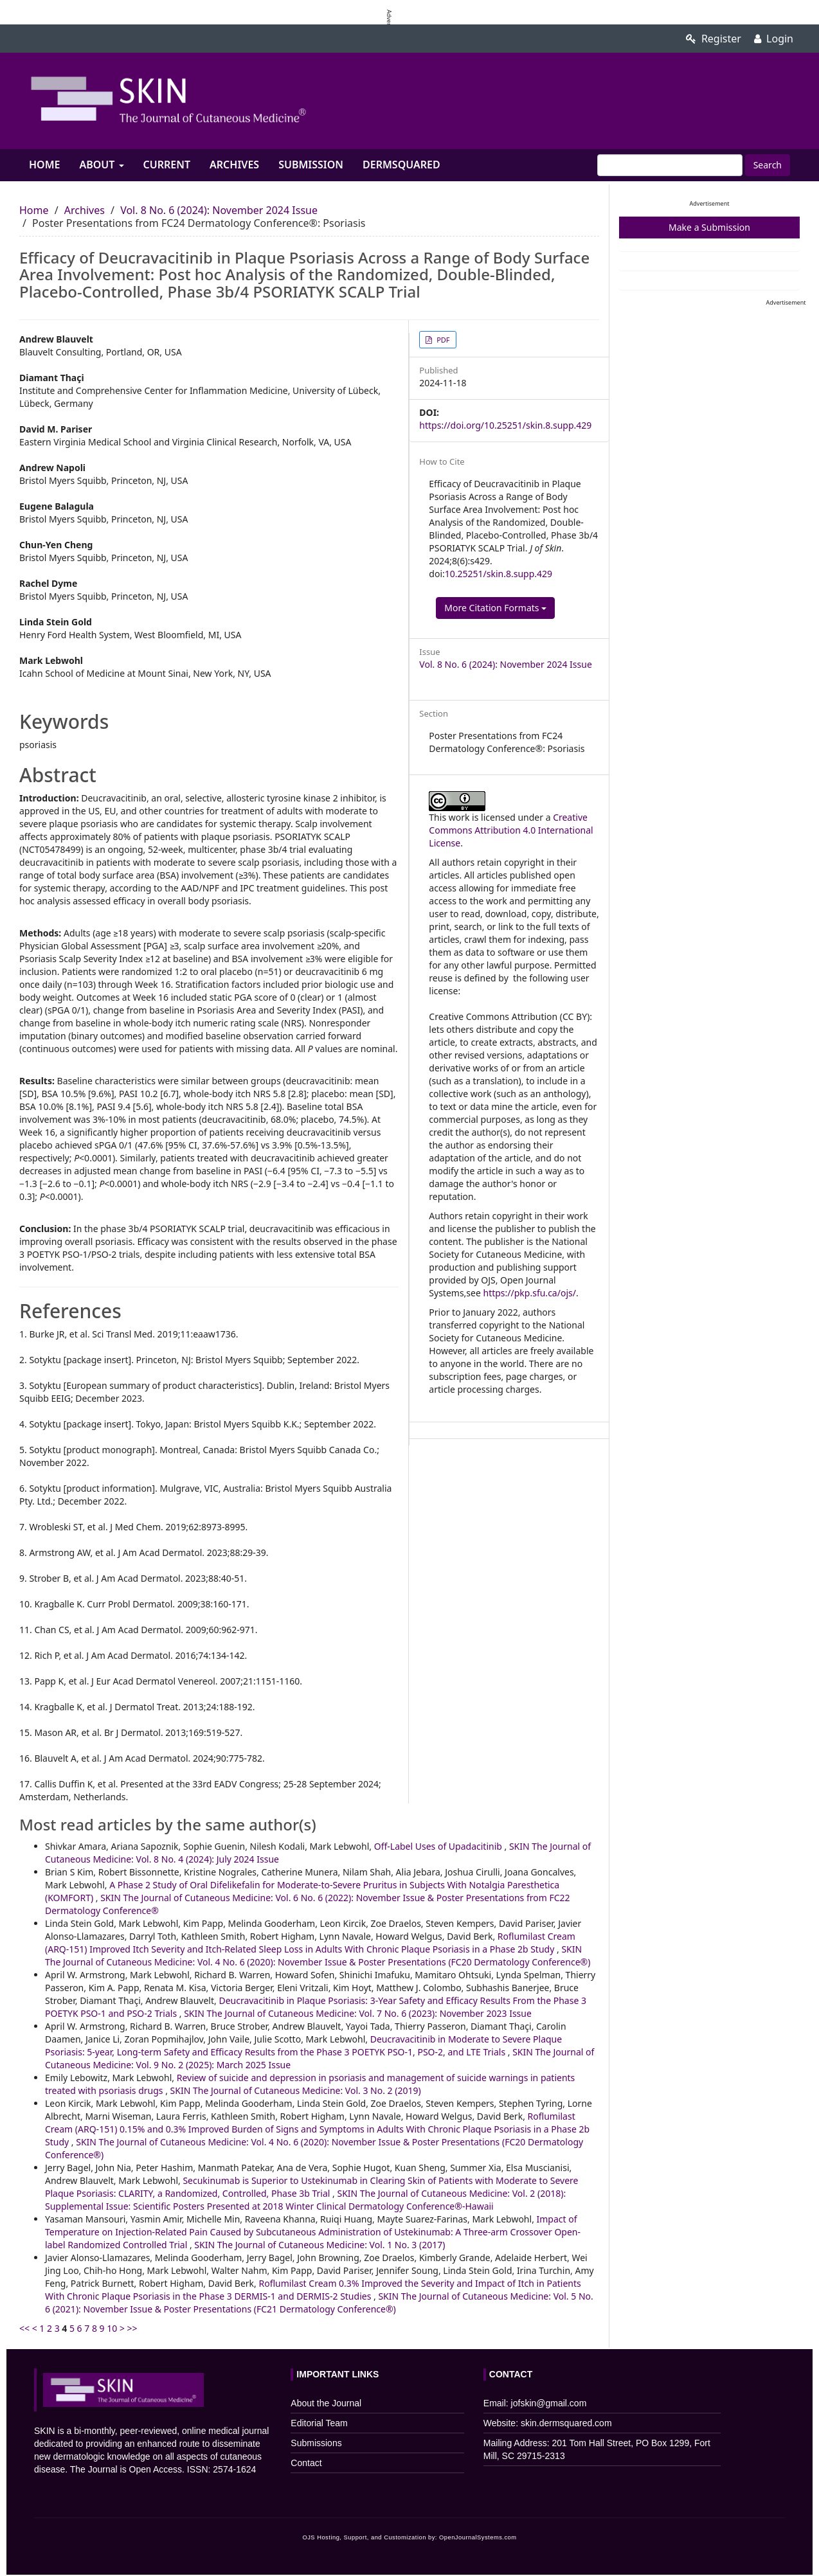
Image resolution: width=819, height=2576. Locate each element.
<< (24, 2328)
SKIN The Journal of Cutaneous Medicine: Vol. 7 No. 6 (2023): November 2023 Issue (358, 2013)
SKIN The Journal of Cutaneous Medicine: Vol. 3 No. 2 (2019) (295, 2090)
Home (44, 164)
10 (112, 2328)
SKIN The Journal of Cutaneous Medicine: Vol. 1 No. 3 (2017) (319, 2245)
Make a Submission (709, 227)
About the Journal (326, 2403)
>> (132, 2328)
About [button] (101, 164)
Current (166, 164)
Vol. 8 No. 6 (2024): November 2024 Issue (219, 210)
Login (773, 38)
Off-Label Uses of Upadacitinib (439, 1846)
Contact (306, 2463)
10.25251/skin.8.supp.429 (498, 574)
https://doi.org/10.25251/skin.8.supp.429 (505, 425)
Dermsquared (401, 164)
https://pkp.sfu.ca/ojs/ (529, 1293)
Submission (310, 164)
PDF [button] (442, 339)
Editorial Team (319, 2423)
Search (767, 165)
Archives (234, 164)
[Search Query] (669, 165)
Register (713, 38)
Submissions (316, 2443)
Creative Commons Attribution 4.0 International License (511, 830)
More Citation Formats (495, 608)
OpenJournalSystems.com (478, 2537)
